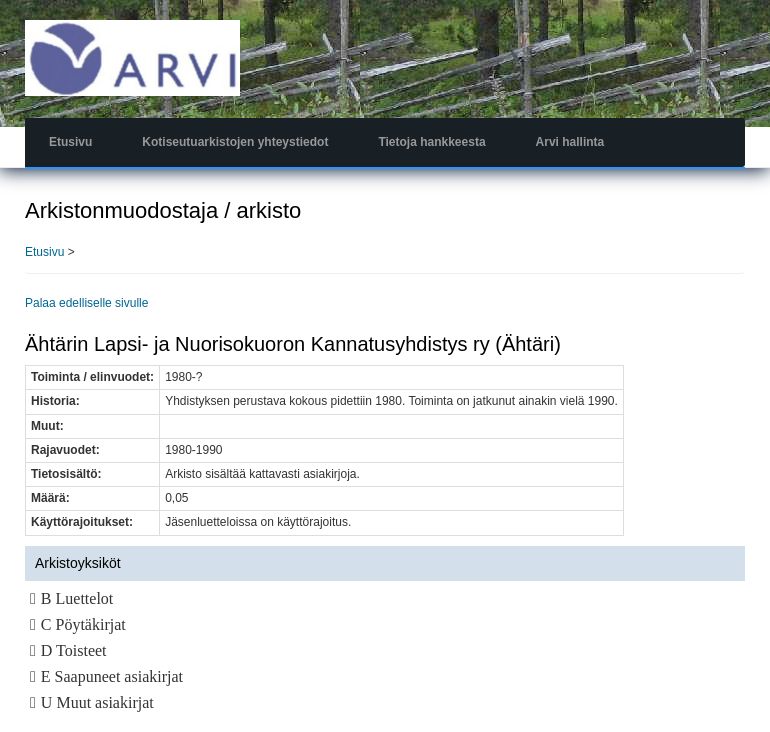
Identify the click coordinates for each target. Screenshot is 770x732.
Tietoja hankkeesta (431, 142)
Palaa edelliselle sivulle (86, 303)
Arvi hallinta (570, 142)
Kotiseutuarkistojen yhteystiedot (235, 142)
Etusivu (70, 142)
